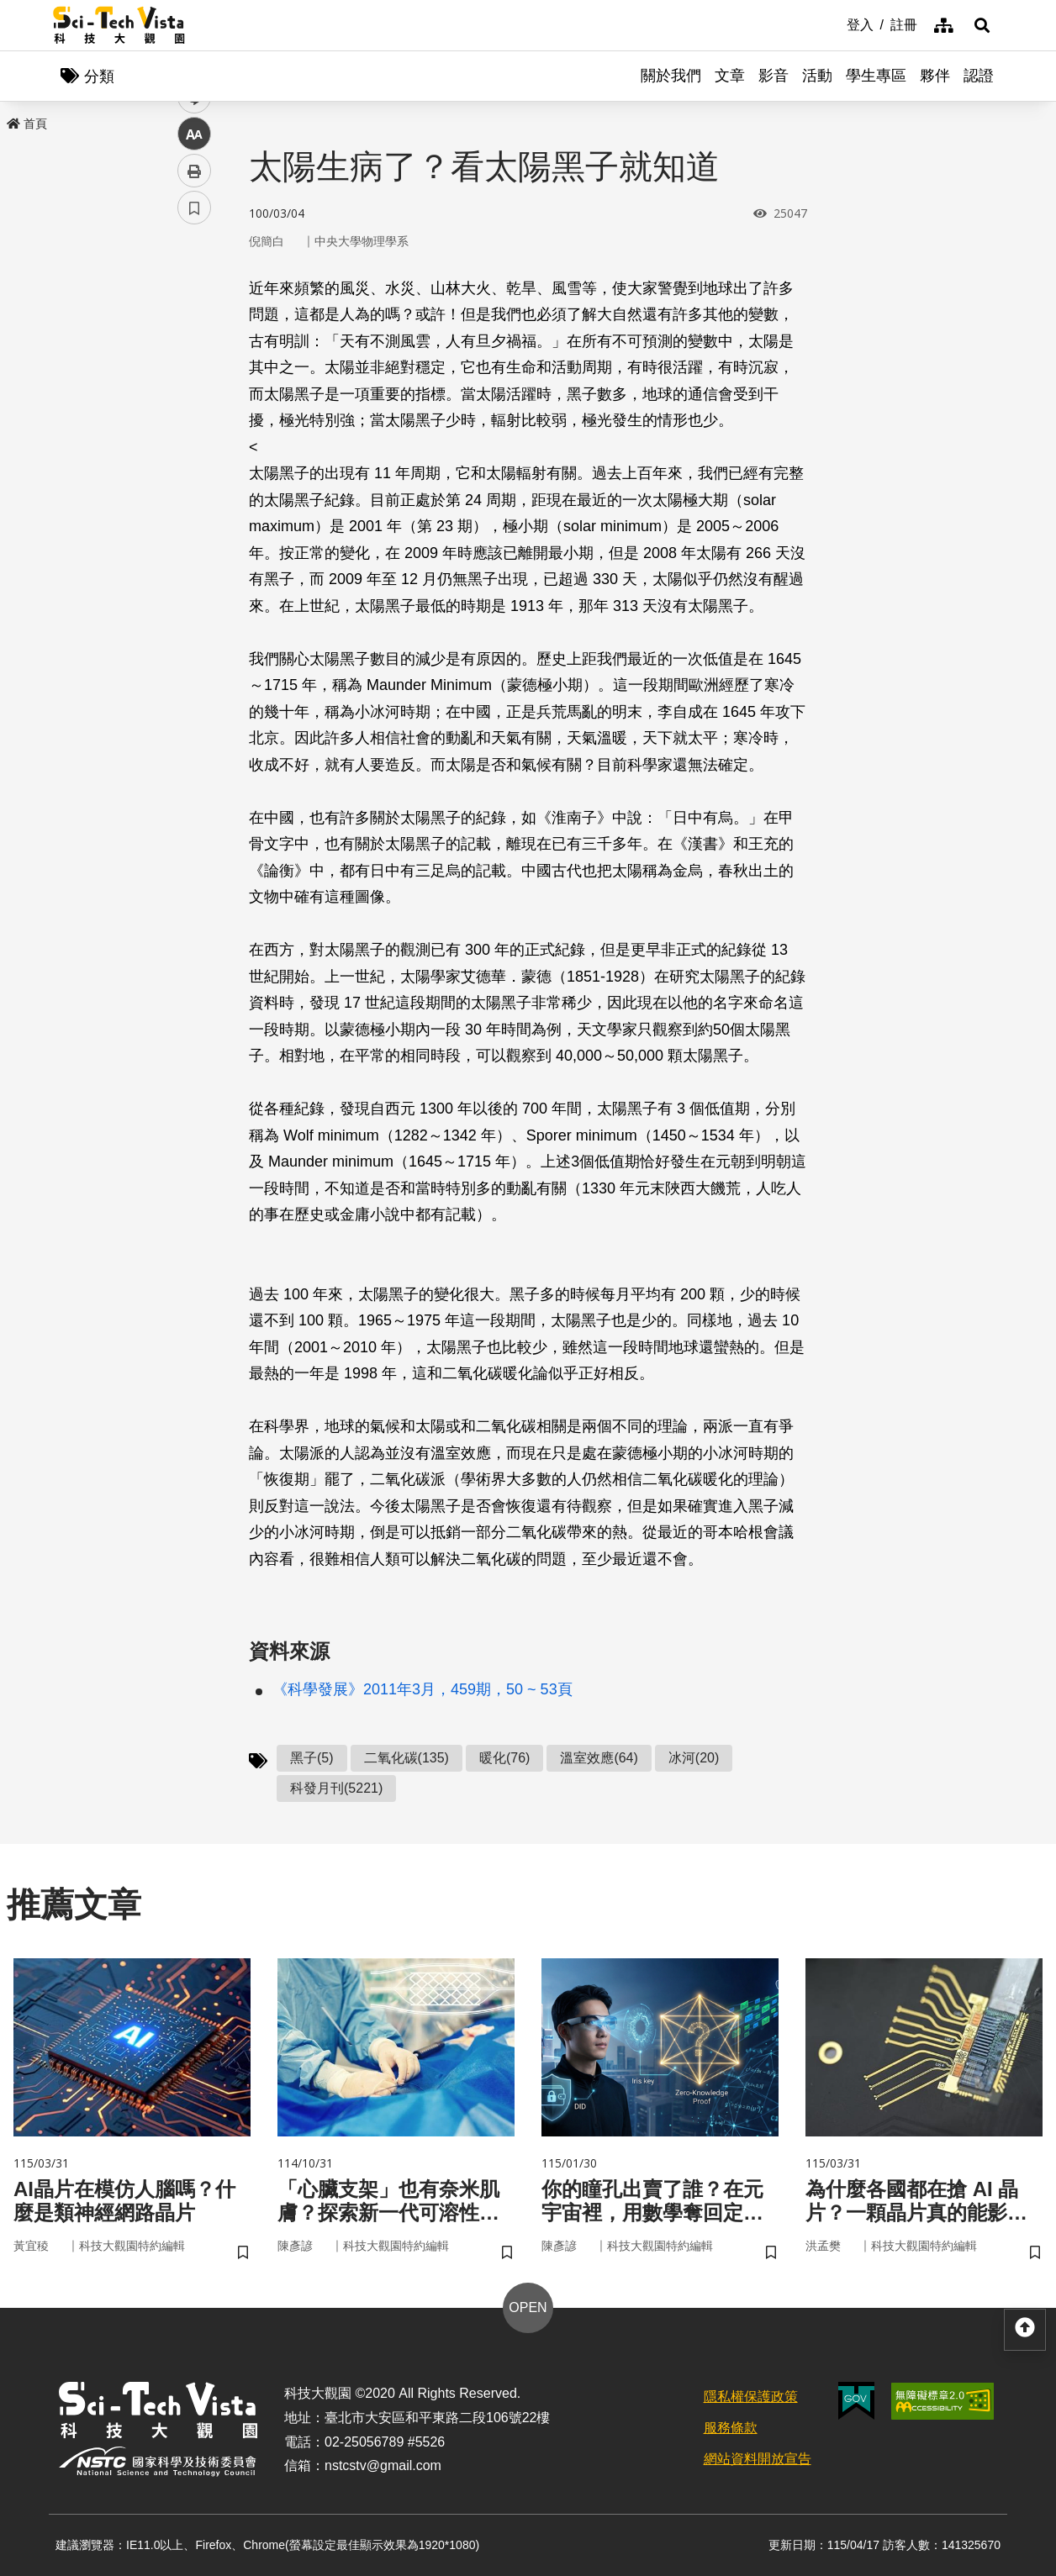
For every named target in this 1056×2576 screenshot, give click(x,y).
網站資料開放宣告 (757, 2459)
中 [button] (194, 432)
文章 (730, 75)
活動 (817, 75)
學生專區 (876, 75)
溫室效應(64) (598, 1758)
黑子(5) (312, 1758)
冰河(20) (693, 1758)
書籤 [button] (194, 506)
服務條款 (731, 2428)
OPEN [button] (527, 2307)
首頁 (27, 123)
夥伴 (935, 75)
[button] (982, 25)
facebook (194, 321)
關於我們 (671, 75)
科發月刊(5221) (336, 1788)
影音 (773, 75)
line (188, 395)
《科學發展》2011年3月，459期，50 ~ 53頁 (422, 1689)
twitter (194, 358)
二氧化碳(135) (406, 1758)
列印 (194, 469)
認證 (979, 75)
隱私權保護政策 (751, 2396)
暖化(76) (504, 1758)
